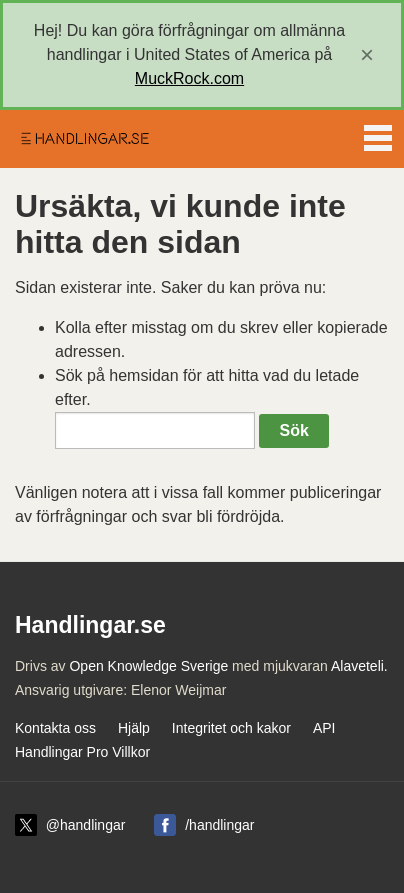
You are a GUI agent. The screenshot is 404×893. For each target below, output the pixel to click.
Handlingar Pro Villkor (82, 752)
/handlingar (219, 825)
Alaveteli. (359, 666)
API (324, 728)
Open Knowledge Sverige (148, 666)
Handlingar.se (84, 139)
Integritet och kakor (231, 728)
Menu (378, 134)
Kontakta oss (55, 728)
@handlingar (86, 825)
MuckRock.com (189, 78)
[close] (367, 55)
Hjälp (134, 728)
